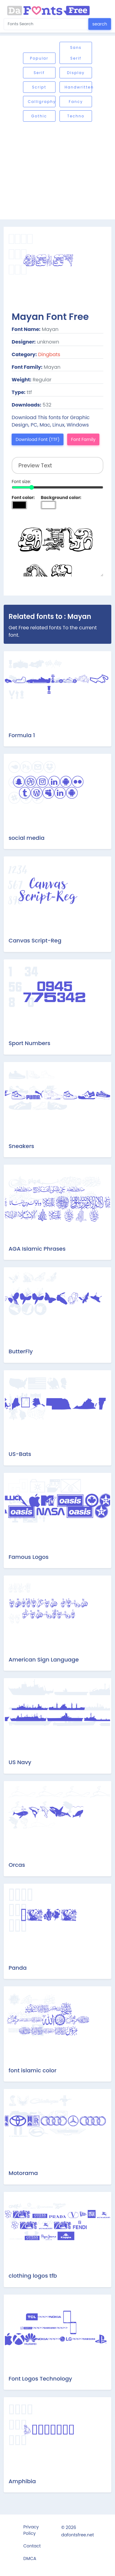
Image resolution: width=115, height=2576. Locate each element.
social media (26, 838)
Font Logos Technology (40, 2378)
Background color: (61, 497)
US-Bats (20, 1454)
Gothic (39, 116)
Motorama (23, 2173)
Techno (75, 116)
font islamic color (32, 2070)
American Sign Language (44, 1659)
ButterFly (21, 1351)
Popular (39, 58)
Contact (32, 2546)
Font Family (83, 439)
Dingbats (49, 354)
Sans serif (76, 53)
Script (39, 87)
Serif (39, 72)
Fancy (76, 101)
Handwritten (78, 87)
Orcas (17, 1865)
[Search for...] (46, 24)
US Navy (20, 1762)
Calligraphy (42, 101)
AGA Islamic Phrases (37, 1249)
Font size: (21, 481)
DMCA (29, 2558)
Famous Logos (28, 1557)
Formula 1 (22, 735)
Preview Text (57, 545)
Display (76, 72)
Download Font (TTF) (37, 439)
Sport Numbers (29, 1043)
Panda (18, 1968)
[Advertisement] (57, 171)
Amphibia (22, 2481)
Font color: (23, 497)
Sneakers (21, 1146)
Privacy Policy (31, 2530)
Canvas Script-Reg (35, 940)
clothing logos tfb (33, 2275)
